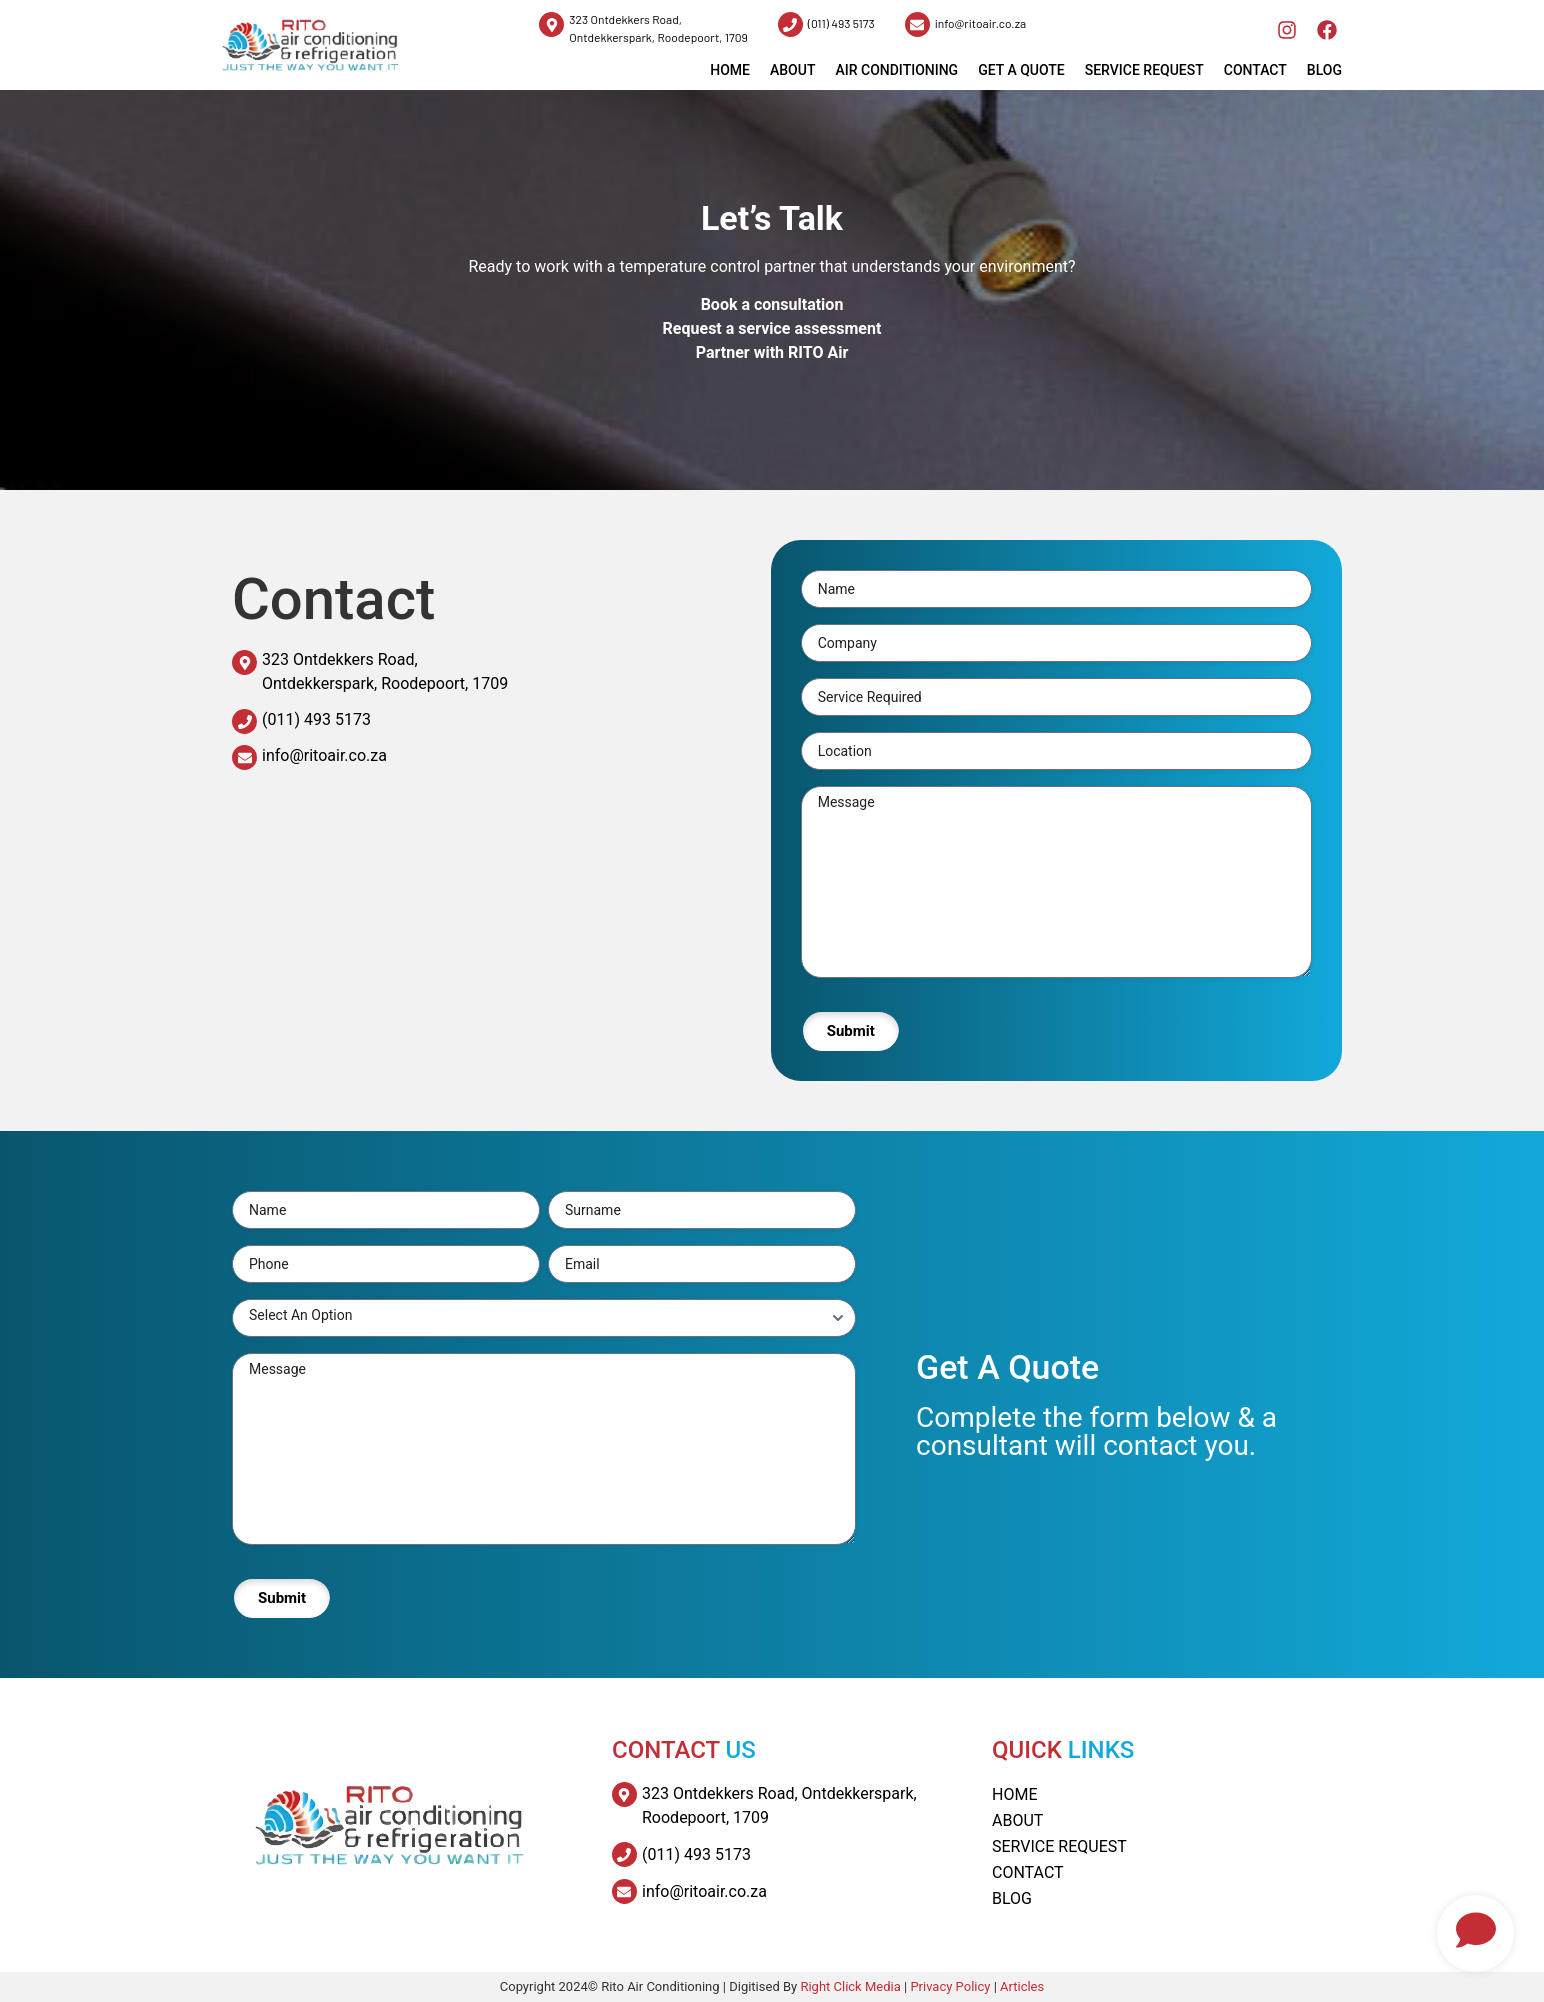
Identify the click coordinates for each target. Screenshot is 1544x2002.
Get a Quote (1021, 70)
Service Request (1144, 70)
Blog (1324, 70)
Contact (1255, 70)
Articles (1022, 1986)
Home (1014, 1794)
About (792, 70)
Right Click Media (852, 1986)
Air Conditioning (896, 70)
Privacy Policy (950, 1986)
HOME (730, 70)
